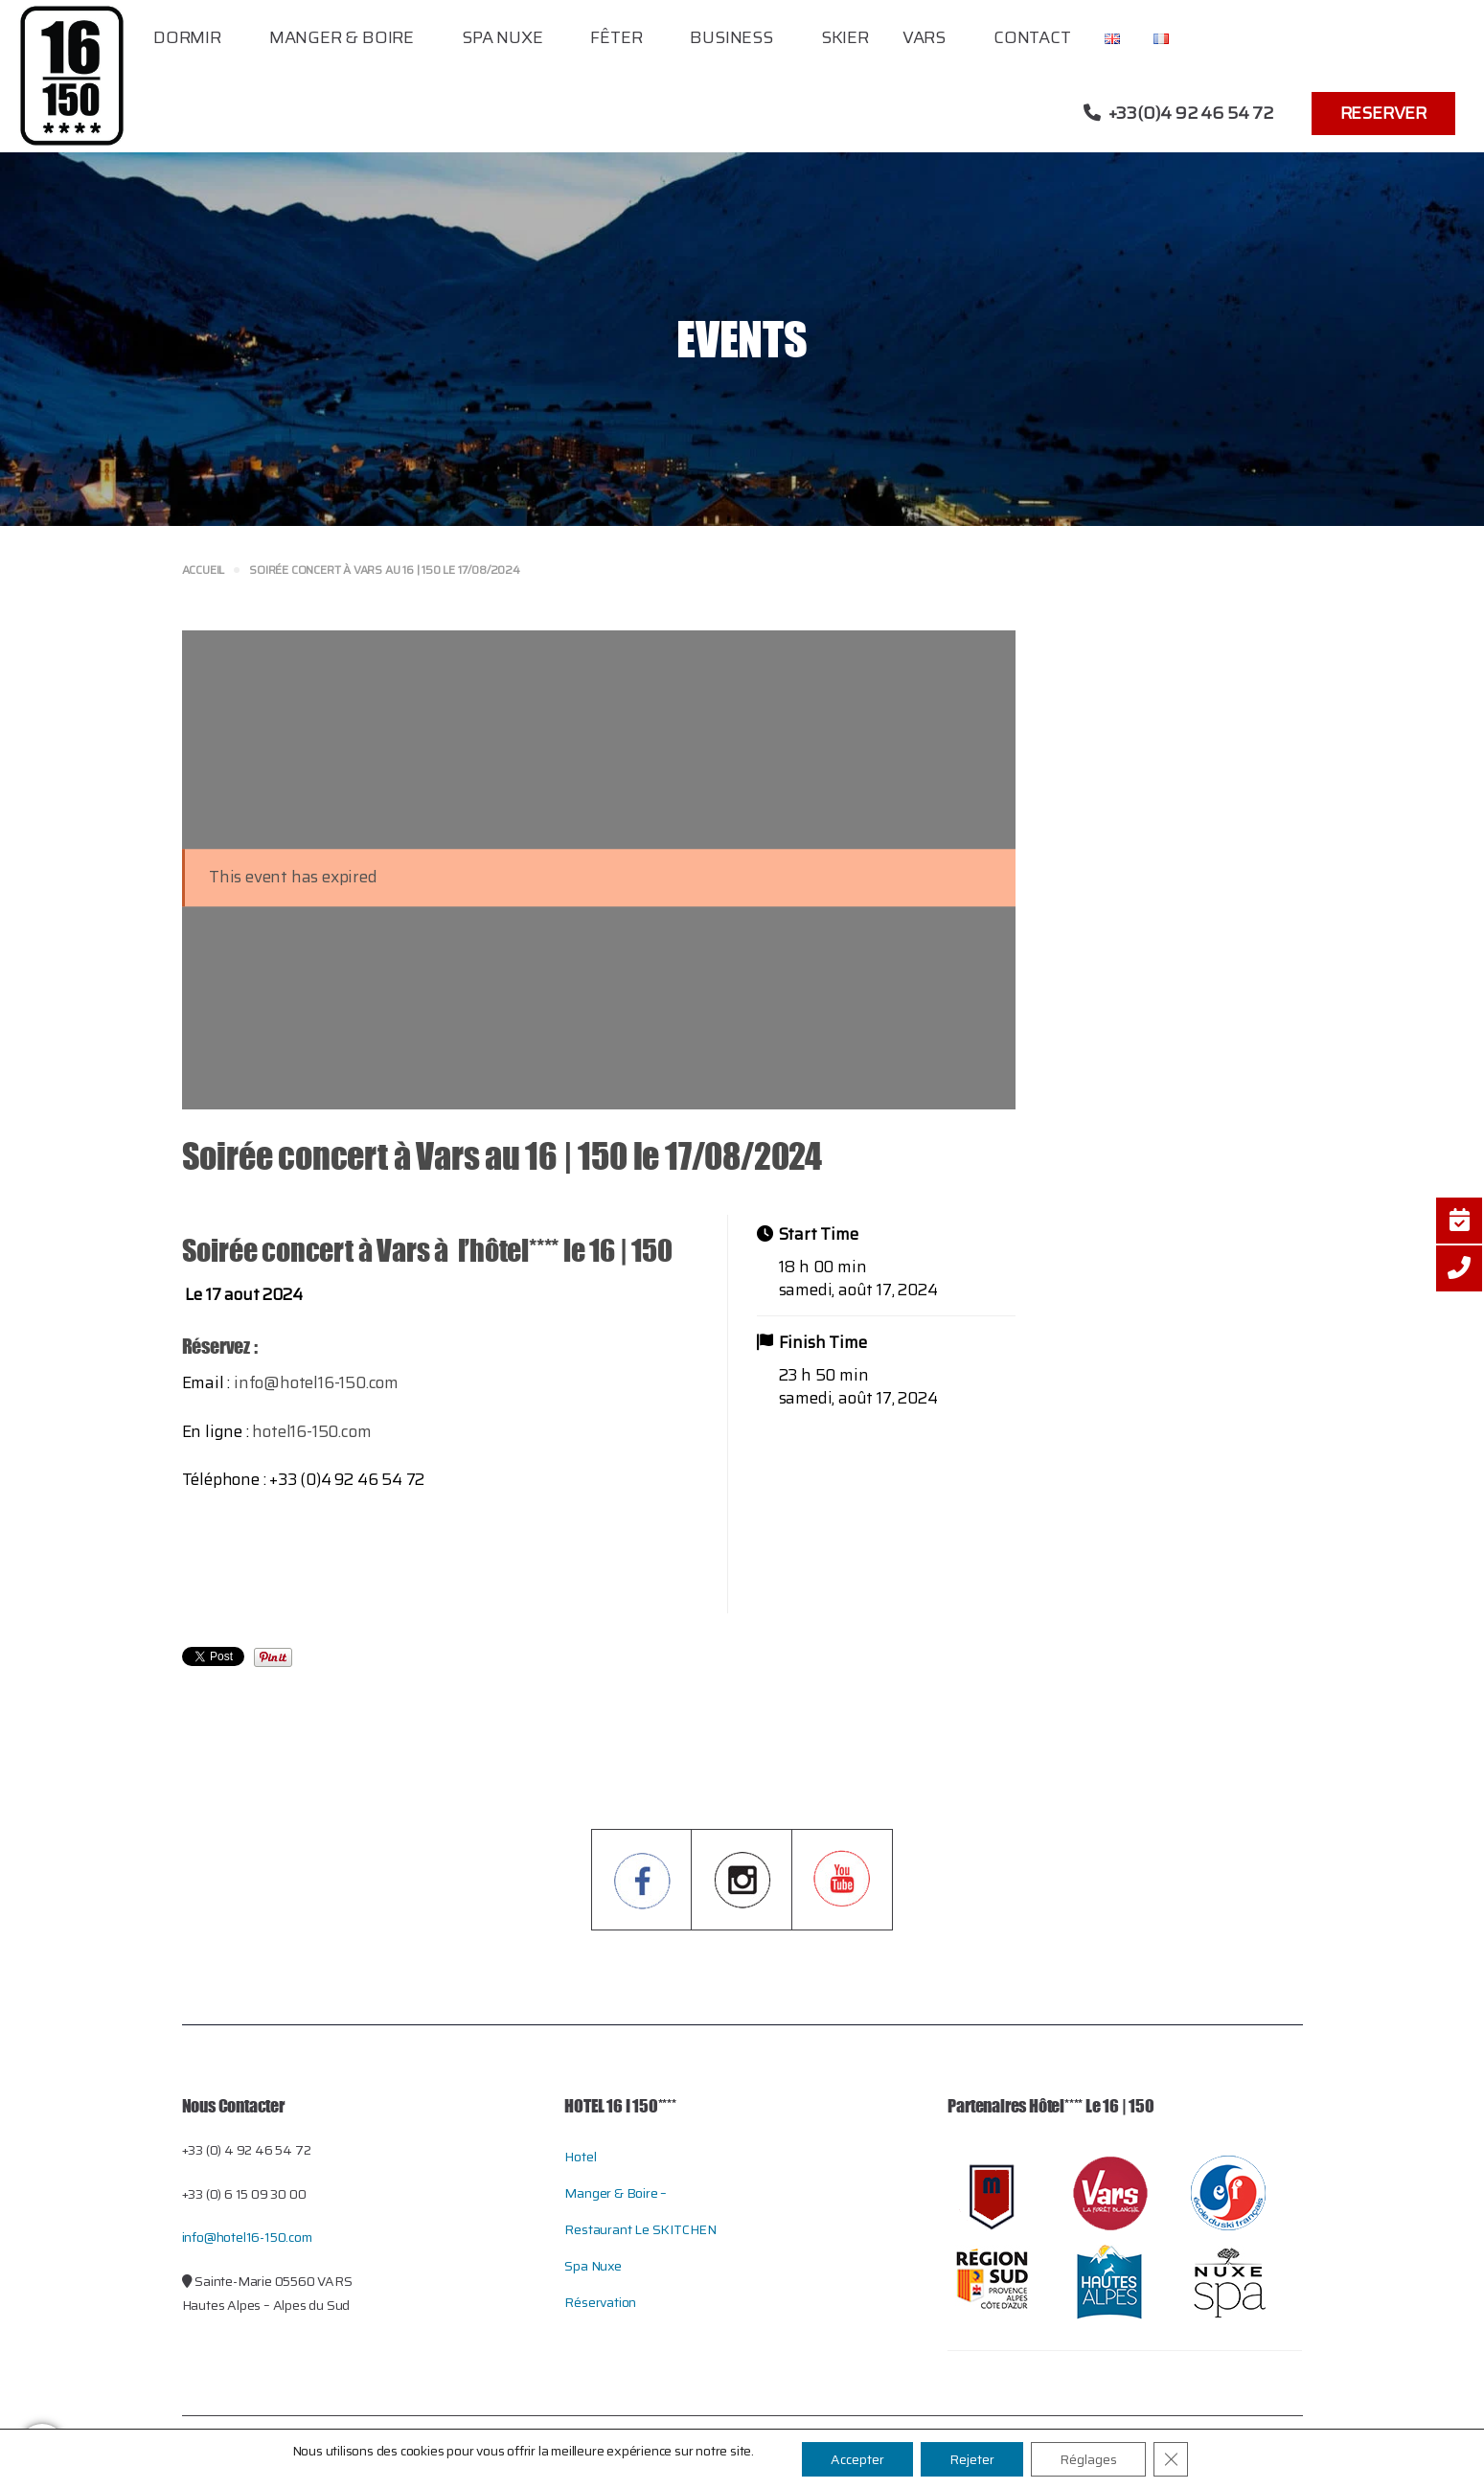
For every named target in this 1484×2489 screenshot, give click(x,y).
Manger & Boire (341, 37)
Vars (924, 37)
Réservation (600, 2302)
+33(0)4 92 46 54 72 (1178, 113)
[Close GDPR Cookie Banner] (1170, 2459)
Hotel (580, 2156)
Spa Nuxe (502, 37)
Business (731, 37)
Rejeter (971, 2459)
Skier (845, 37)
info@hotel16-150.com (316, 1382)
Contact (1032, 37)
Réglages (1088, 2459)
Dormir (187, 37)
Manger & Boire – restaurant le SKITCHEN (640, 2211)
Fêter (616, 37)
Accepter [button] (857, 2459)
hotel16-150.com (311, 1431)
